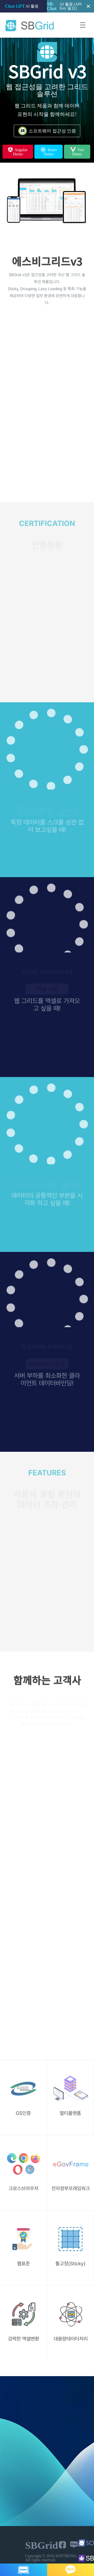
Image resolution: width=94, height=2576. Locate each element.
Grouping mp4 (47, 1130)
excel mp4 (47, 930)
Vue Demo (77, 151)
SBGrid (29, 25)
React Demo (48, 151)
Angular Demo (18, 151)
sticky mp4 (47, 755)
